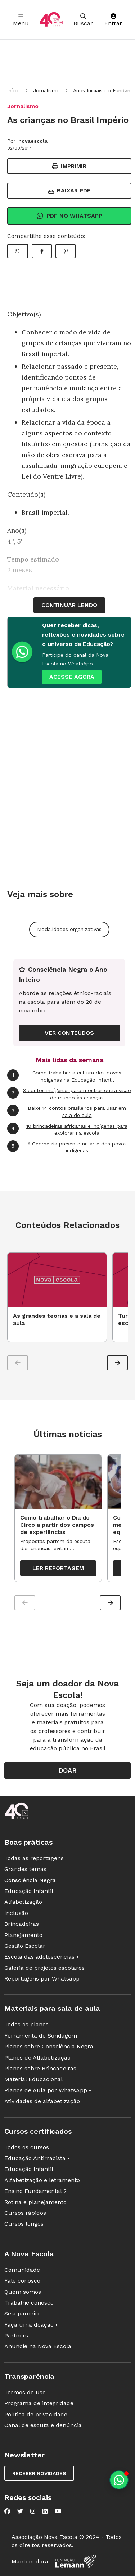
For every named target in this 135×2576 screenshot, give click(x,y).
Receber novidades (39, 2473)
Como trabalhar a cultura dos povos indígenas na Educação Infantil (64, 1076)
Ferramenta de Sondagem (40, 2035)
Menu (21, 20)
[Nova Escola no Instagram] (32, 2511)
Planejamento (23, 1935)
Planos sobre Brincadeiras (40, 2068)
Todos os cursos (26, 2147)
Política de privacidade (35, 2414)
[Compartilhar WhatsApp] (17, 251)
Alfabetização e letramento (42, 2180)
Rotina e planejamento (35, 2202)
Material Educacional (33, 2079)
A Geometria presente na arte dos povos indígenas (67, 1147)
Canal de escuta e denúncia (43, 2425)
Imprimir (69, 166)
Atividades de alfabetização (42, 2101)
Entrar (113, 20)
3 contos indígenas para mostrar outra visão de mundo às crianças (69, 1093)
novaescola (33, 141)
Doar (67, 1770)
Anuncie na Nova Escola (37, 2346)
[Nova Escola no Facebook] (7, 2511)
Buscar (83, 20)
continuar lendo (69, 605)
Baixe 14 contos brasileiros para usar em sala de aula (66, 1111)
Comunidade (22, 2269)
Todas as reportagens (34, 1858)
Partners (16, 2335)
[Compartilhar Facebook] (42, 251)
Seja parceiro (22, 2313)
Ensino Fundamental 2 (35, 2190)
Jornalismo (46, 90)
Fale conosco (22, 2280)
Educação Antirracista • (36, 2158)
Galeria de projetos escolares (44, 1967)
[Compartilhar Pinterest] (65, 251)
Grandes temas (25, 1869)
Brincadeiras (21, 1923)
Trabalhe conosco (29, 2302)
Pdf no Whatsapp (69, 216)
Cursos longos (24, 2223)
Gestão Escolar (24, 1945)
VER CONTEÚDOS (69, 1032)
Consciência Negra (30, 1880)
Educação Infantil (28, 1891)
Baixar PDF (69, 190)
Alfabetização (23, 1901)
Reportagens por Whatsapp (42, 1978)
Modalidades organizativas (69, 929)
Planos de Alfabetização (37, 2057)
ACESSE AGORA (71, 676)
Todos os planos (26, 2024)
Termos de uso (25, 2392)
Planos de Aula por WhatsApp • (47, 2090)
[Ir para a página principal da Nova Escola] (51, 20)
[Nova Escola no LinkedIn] (45, 2511)
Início (13, 90)
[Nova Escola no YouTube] (58, 2511)
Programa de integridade (38, 2403)
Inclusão (16, 1913)
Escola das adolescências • (41, 1956)
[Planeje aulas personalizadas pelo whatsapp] (119, 2479)
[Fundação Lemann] (75, 2561)
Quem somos (22, 2291)
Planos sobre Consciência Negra (48, 2046)
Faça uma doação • (31, 2324)
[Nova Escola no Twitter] (20, 2511)
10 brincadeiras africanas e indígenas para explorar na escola (67, 1129)
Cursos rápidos (25, 2212)
